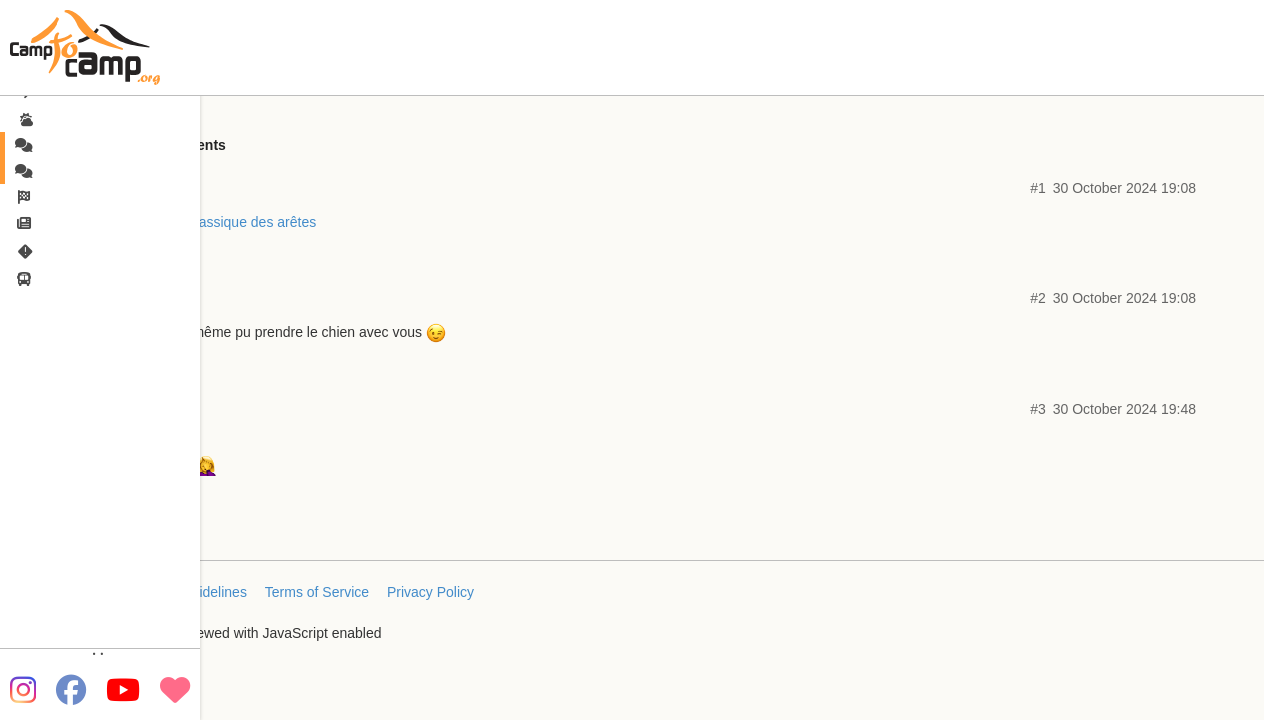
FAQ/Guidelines (198, 592)
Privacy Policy (430, 592)
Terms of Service (317, 592)
